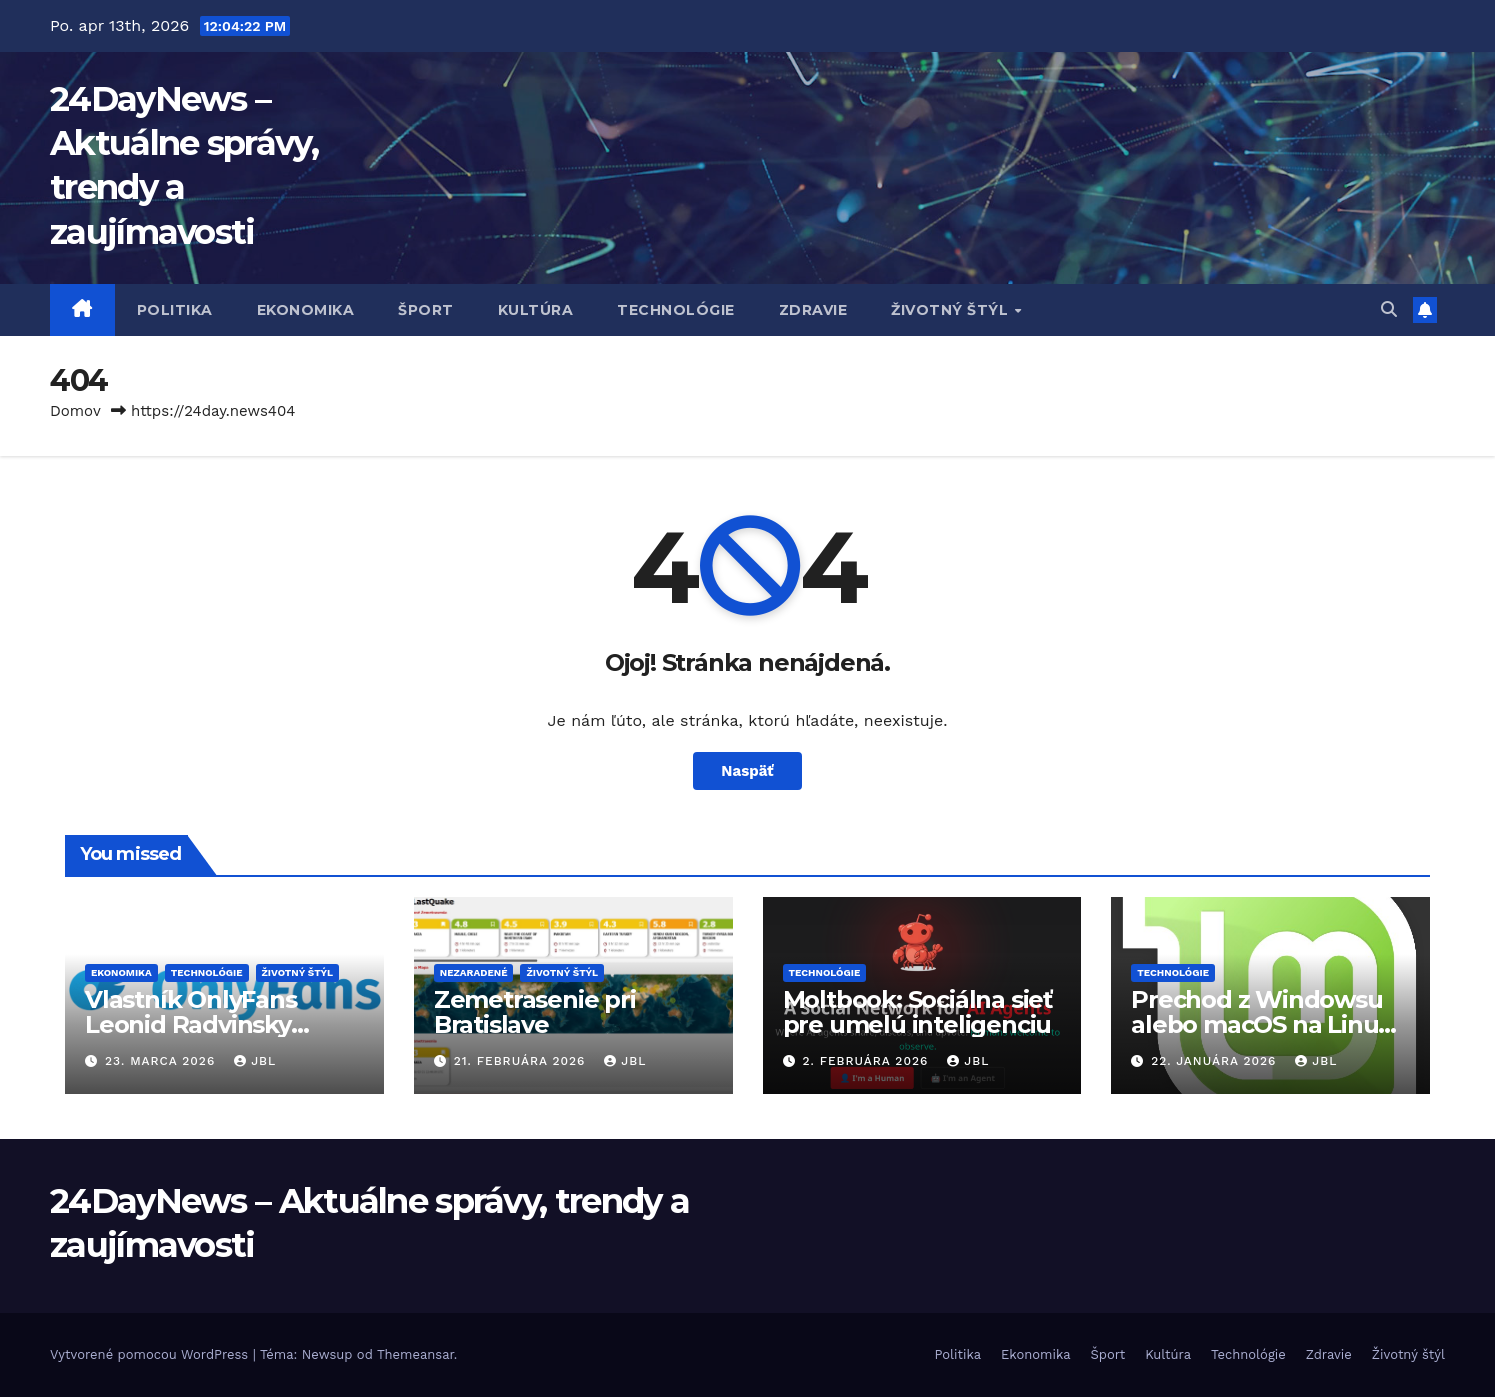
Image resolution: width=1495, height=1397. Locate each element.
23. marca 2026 (162, 1061)
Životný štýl (952, 310)
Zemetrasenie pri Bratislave (535, 1012)
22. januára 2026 (1216, 1061)
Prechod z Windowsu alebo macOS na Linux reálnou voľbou (1261, 1024)
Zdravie (813, 310)
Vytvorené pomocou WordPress (151, 1354)
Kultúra (536, 310)
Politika (175, 310)
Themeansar (415, 1354)
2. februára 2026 (867, 1061)
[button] (1389, 309)
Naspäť (748, 770)
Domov (75, 411)
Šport (426, 310)
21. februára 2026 (522, 1061)
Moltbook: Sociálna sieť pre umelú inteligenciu (917, 1012)
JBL (255, 1061)
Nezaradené (474, 972)
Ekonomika (306, 310)
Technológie (676, 310)
